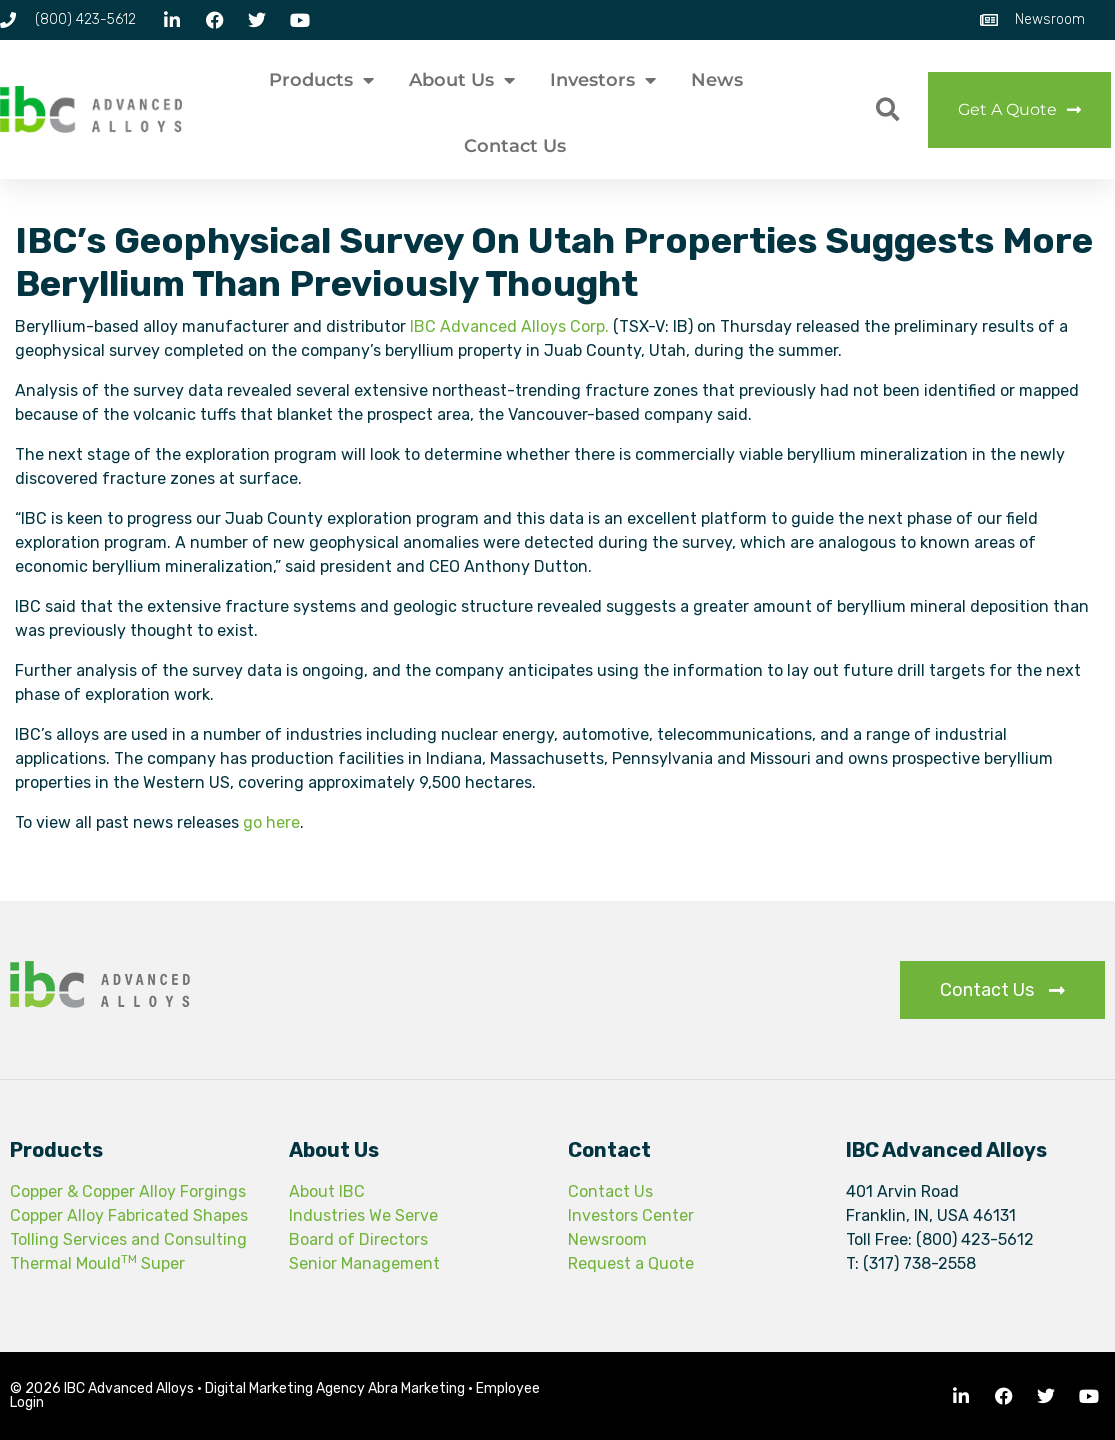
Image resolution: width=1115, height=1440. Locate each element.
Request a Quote (631, 1263)
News (717, 80)
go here (271, 822)
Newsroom (607, 1239)
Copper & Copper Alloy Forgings (128, 1191)
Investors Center (631, 1215)
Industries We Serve (363, 1215)
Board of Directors (358, 1239)
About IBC (327, 1191)
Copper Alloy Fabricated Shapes (129, 1215)
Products (321, 80)
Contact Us (515, 146)
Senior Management (364, 1263)
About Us (462, 80)
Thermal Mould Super (97, 1263)
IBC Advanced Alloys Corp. (509, 326)
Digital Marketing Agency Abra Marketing (335, 1388)
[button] (887, 109)
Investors (603, 80)
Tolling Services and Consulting (128, 1239)
